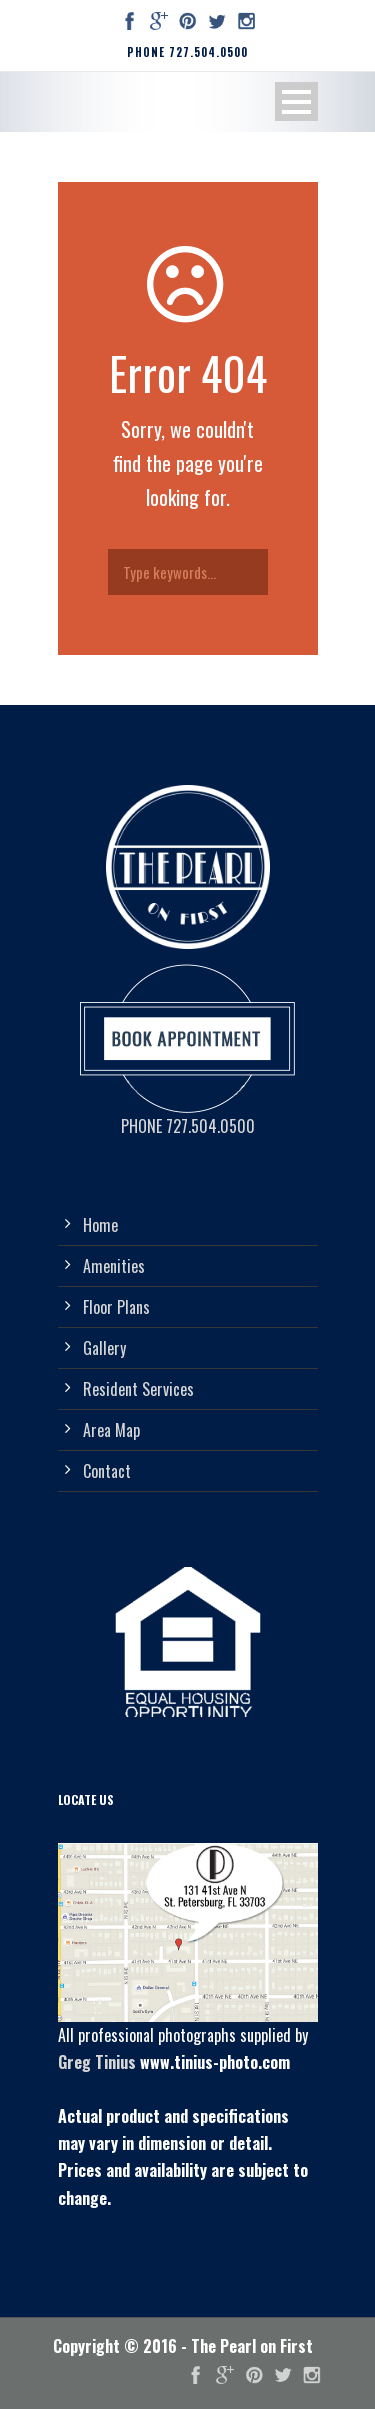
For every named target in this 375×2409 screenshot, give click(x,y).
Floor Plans (116, 1307)
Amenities (114, 1266)
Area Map (111, 1430)
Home (100, 1225)
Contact (107, 1471)
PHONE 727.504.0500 (187, 52)
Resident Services (138, 1389)
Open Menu (296, 101)
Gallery (104, 1348)
